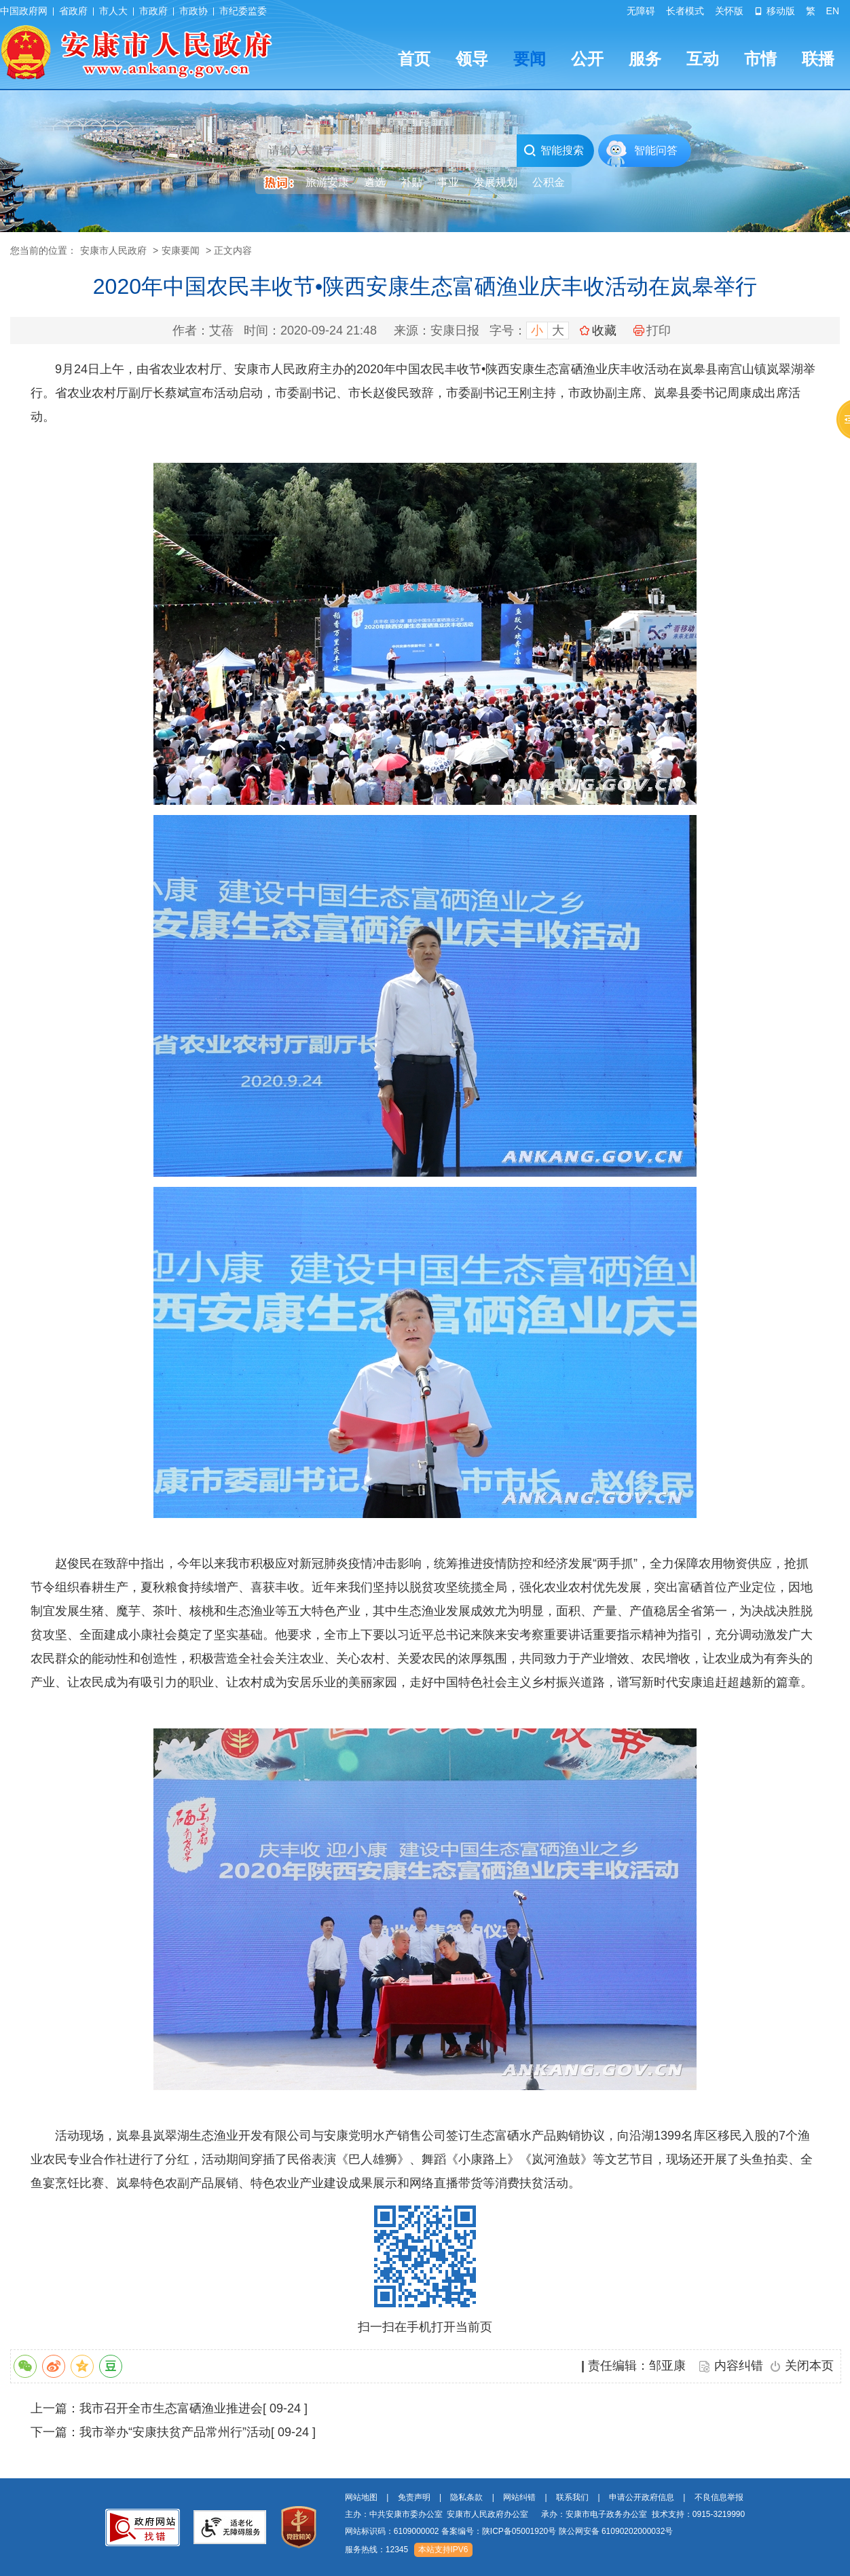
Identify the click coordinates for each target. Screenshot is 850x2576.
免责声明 (414, 2497)
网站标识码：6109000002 (509, 2531)
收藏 (604, 330)
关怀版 (729, 10)
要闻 (529, 59)
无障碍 (641, 10)
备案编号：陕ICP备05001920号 (498, 2531)
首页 (414, 59)
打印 (652, 330)
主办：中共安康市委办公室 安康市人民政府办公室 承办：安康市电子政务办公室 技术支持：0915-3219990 (545, 2514)
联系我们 (572, 2497)
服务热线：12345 (376, 2549)
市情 (760, 59)
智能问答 (656, 150)
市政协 (193, 10)
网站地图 (361, 2497)
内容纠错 (738, 2365)
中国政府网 (24, 10)
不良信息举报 (719, 2497)
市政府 (153, 10)
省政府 (73, 10)
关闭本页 (809, 2365)
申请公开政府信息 (641, 2497)
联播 (818, 59)
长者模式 (685, 10)
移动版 (774, 10)
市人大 (113, 10)
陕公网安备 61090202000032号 (616, 2531)
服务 (645, 59)
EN (832, 10)
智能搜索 (553, 150)
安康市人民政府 (113, 250)
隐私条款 (466, 2497)
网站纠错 (519, 2497)
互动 (702, 59)
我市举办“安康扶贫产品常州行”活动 (175, 2432)
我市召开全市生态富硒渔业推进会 (171, 2408)
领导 (472, 59)
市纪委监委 (243, 10)
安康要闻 (181, 250)
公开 (587, 59)
